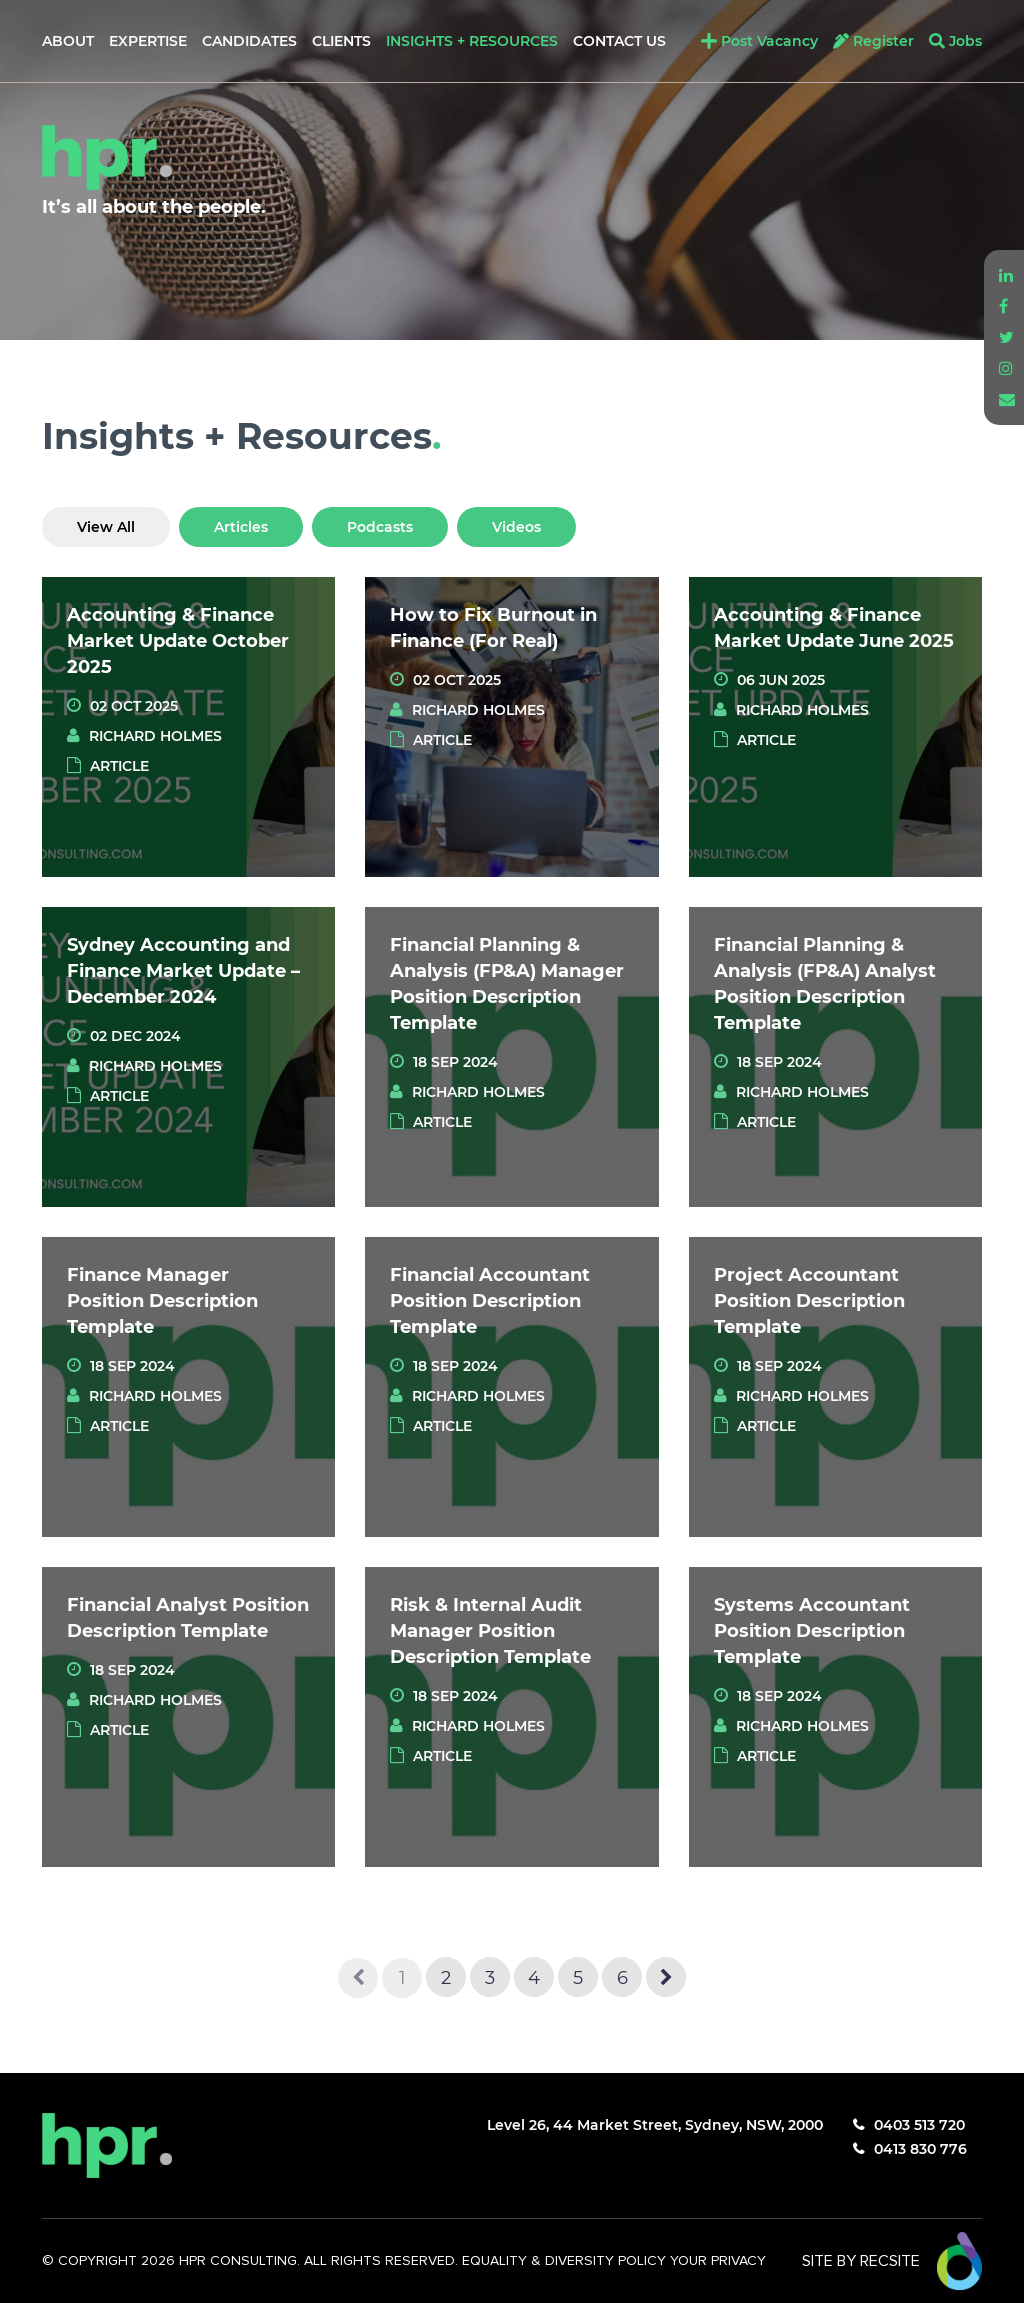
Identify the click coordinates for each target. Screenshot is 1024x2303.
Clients (341, 41)
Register (883, 41)
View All (106, 527)
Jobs (965, 41)
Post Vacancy (769, 41)
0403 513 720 (919, 2125)
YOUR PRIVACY (718, 2261)
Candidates (249, 41)
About (68, 41)
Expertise (148, 41)
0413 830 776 (920, 2149)
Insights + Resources (472, 41)
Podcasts (380, 527)
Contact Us (619, 41)
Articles (241, 527)
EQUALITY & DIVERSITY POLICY (566, 2261)
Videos (516, 527)
